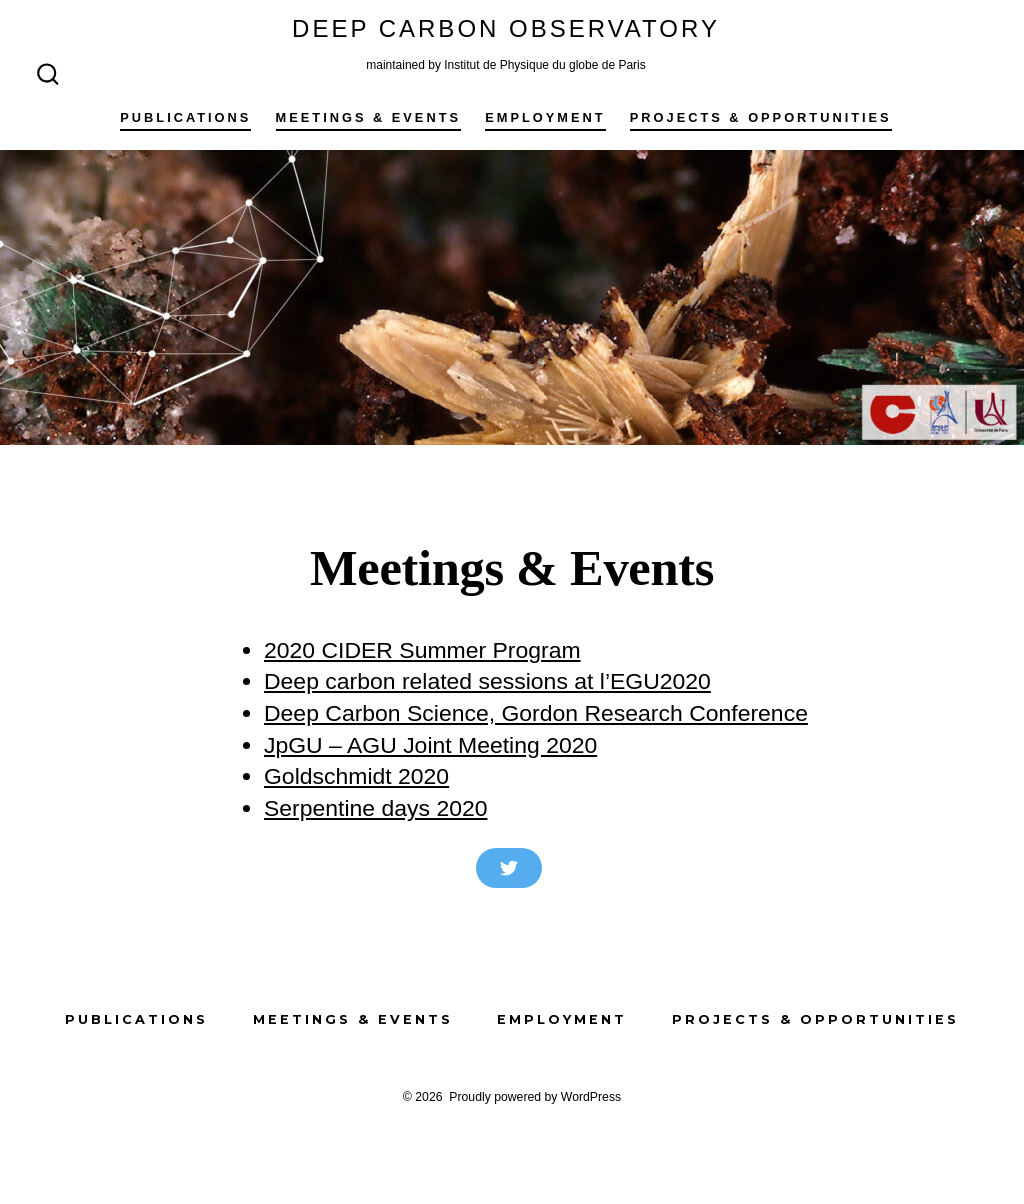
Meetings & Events (368, 117)
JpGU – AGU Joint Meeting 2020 (430, 745)
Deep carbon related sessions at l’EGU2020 (487, 681)
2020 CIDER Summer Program (422, 650)
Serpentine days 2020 (375, 808)
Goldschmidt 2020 (356, 776)
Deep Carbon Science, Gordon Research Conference (536, 713)
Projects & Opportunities (761, 117)
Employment (545, 117)
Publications (185, 117)
